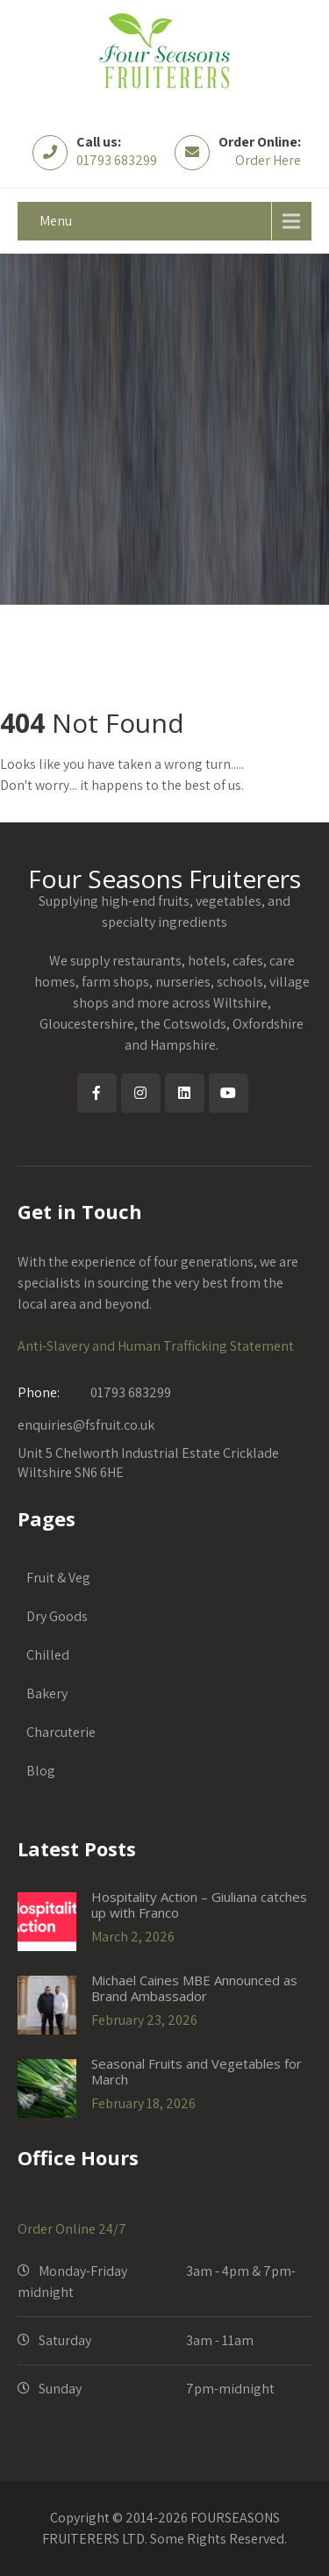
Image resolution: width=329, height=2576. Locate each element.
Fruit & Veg (58, 1577)
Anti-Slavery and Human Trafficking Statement (156, 1346)
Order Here (268, 160)
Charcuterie (61, 1732)
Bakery (47, 1693)
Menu (55, 221)
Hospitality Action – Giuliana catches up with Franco (199, 1904)
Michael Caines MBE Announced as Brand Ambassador (194, 1988)
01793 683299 (116, 160)
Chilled (47, 1655)
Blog (40, 1771)
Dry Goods (57, 1616)
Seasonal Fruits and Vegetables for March (196, 2071)
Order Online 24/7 (72, 2229)
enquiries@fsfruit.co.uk (86, 1425)
